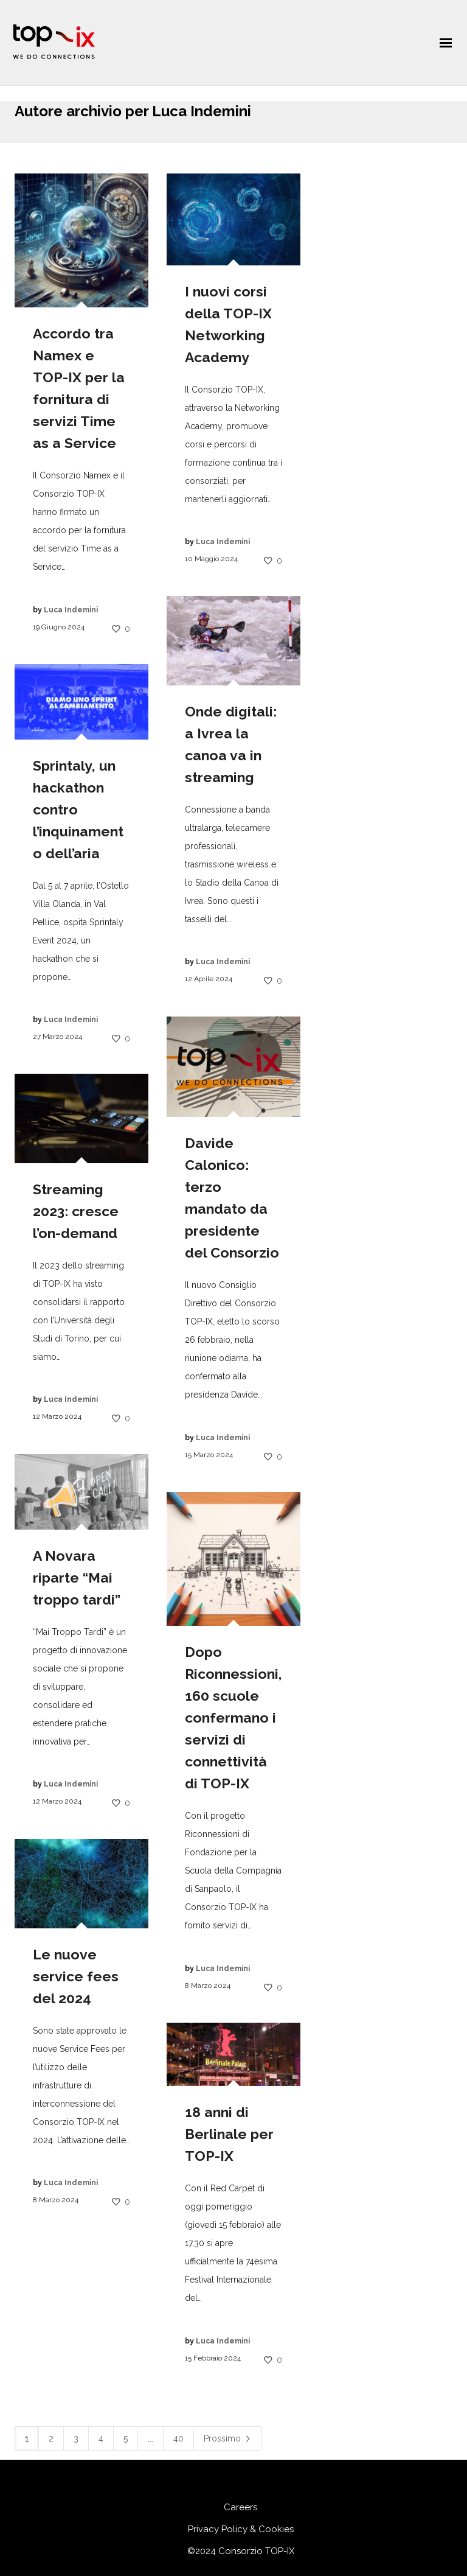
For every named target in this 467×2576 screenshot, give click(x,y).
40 (178, 2438)
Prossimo (228, 2438)
